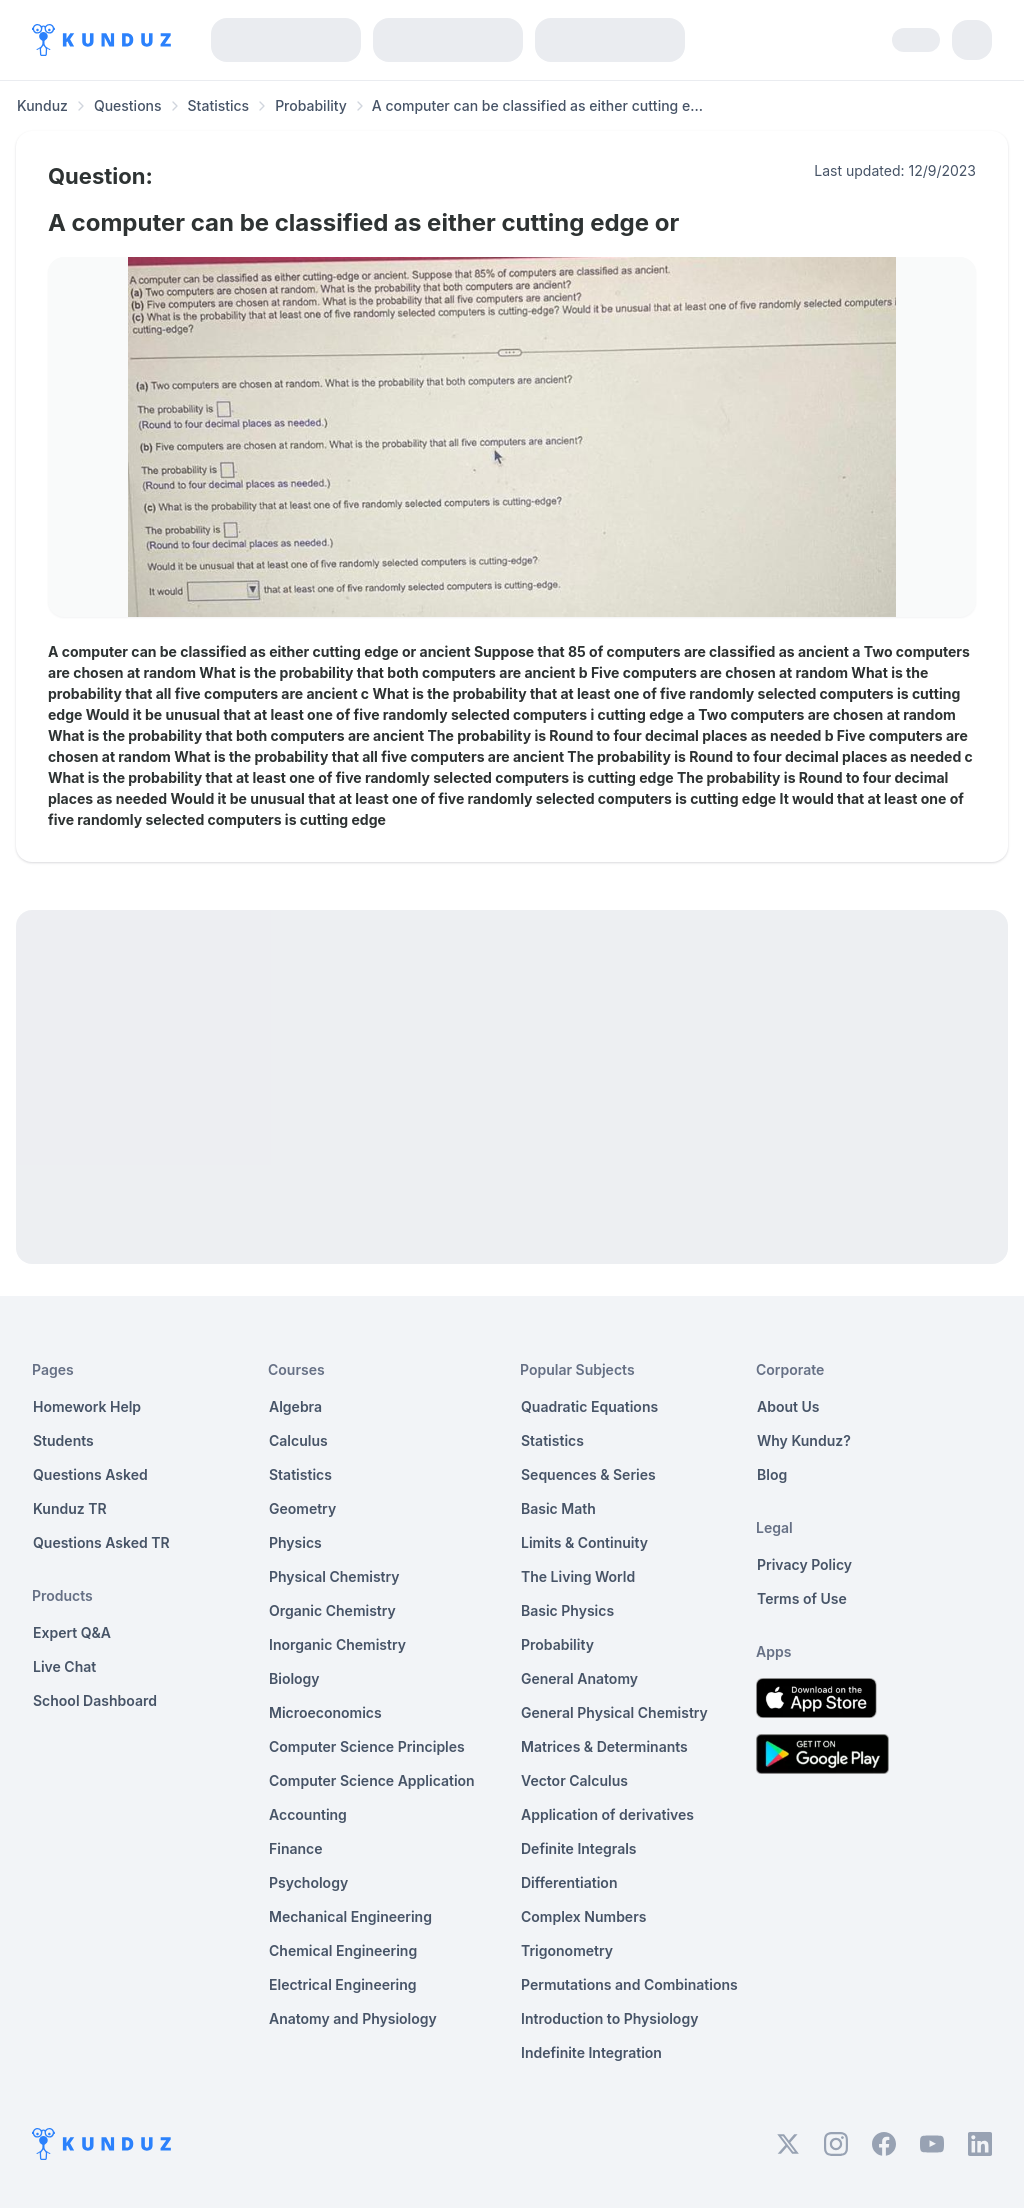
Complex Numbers (583, 1916)
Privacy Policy (804, 1564)
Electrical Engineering (343, 1984)
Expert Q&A (72, 1632)
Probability (311, 105)
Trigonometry (567, 1950)
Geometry (302, 1508)
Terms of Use (802, 1598)
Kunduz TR (70, 1508)
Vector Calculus (574, 1780)
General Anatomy (579, 1678)
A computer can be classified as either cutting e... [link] (537, 105)
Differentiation (569, 1882)
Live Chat (64, 1666)
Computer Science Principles (367, 1746)
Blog (772, 1474)
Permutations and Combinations (629, 1984)
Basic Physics (567, 1610)
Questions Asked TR (101, 1542)
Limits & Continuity (584, 1542)
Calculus (298, 1440)
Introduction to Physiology (609, 2018)
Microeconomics (325, 1712)
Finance (296, 1848)
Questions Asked (90, 1474)
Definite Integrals (579, 1848)
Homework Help (87, 1406)
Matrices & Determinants (604, 1746)
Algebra (295, 1406)
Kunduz (42, 105)
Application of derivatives (607, 1814)
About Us (788, 1406)
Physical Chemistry (334, 1576)
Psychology (308, 1882)
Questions (128, 105)
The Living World (578, 1576)
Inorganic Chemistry (337, 1644)
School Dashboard (95, 1700)
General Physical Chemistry (614, 1712)
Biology (294, 1678)
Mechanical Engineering (350, 1916)
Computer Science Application (372, 1780)
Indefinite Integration (591, 2052)
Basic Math (558, 1508)
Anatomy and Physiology (353, 2018)
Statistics (219, 105)
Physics (295, 1542)
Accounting (308, 1814)
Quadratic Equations (589, 1406)
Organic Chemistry (332, 1610)
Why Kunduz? (804, 1440)
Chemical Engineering (343, 1950)
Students (63, 1440)
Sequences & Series (588, 1474)
